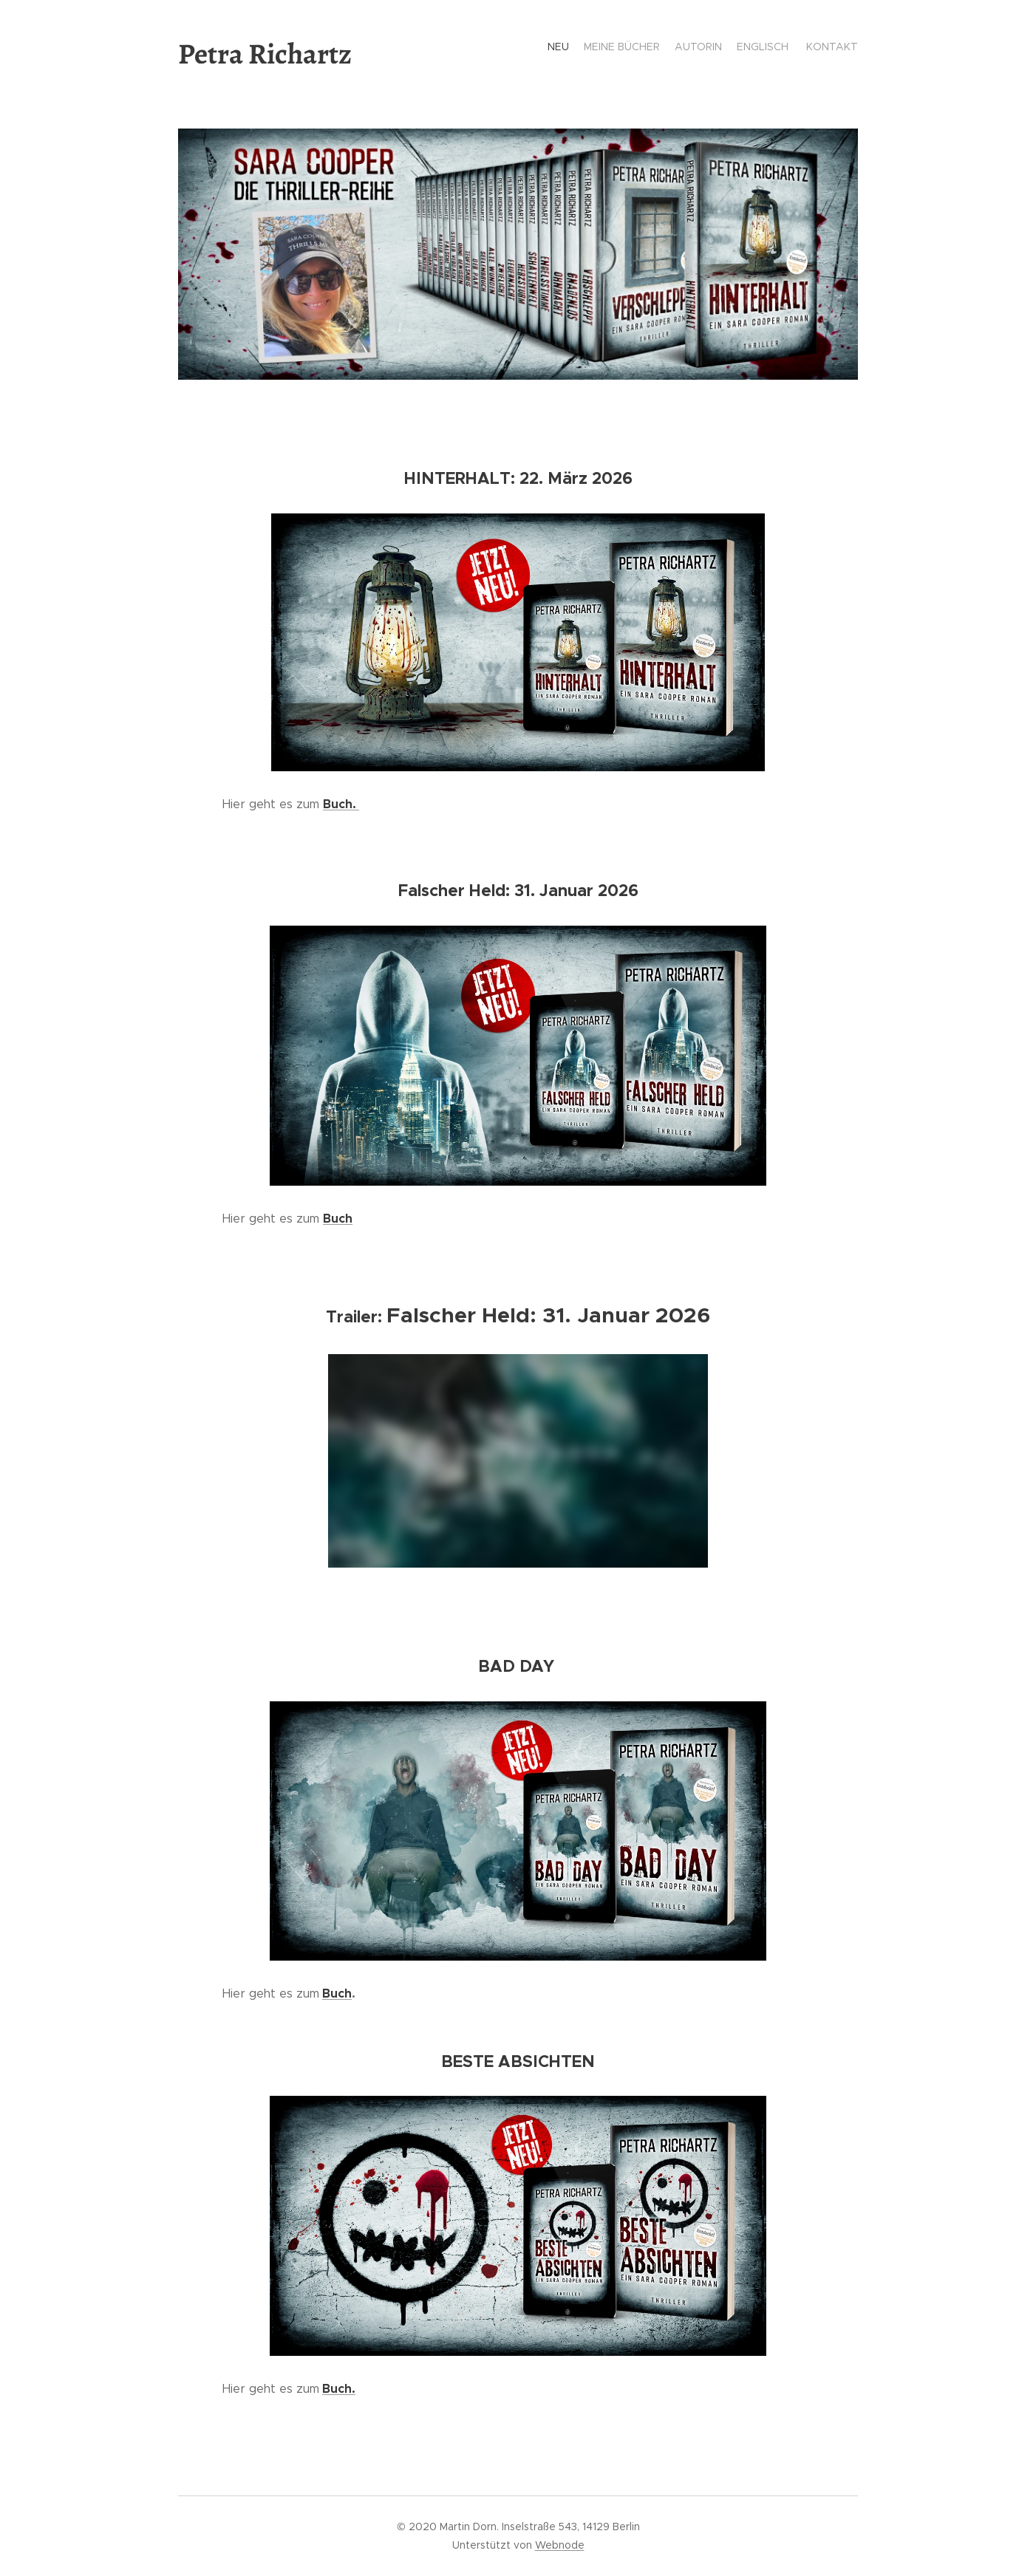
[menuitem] (800, 48)
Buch (337, 1993)
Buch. (341, 804)
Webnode (560, 2545)
